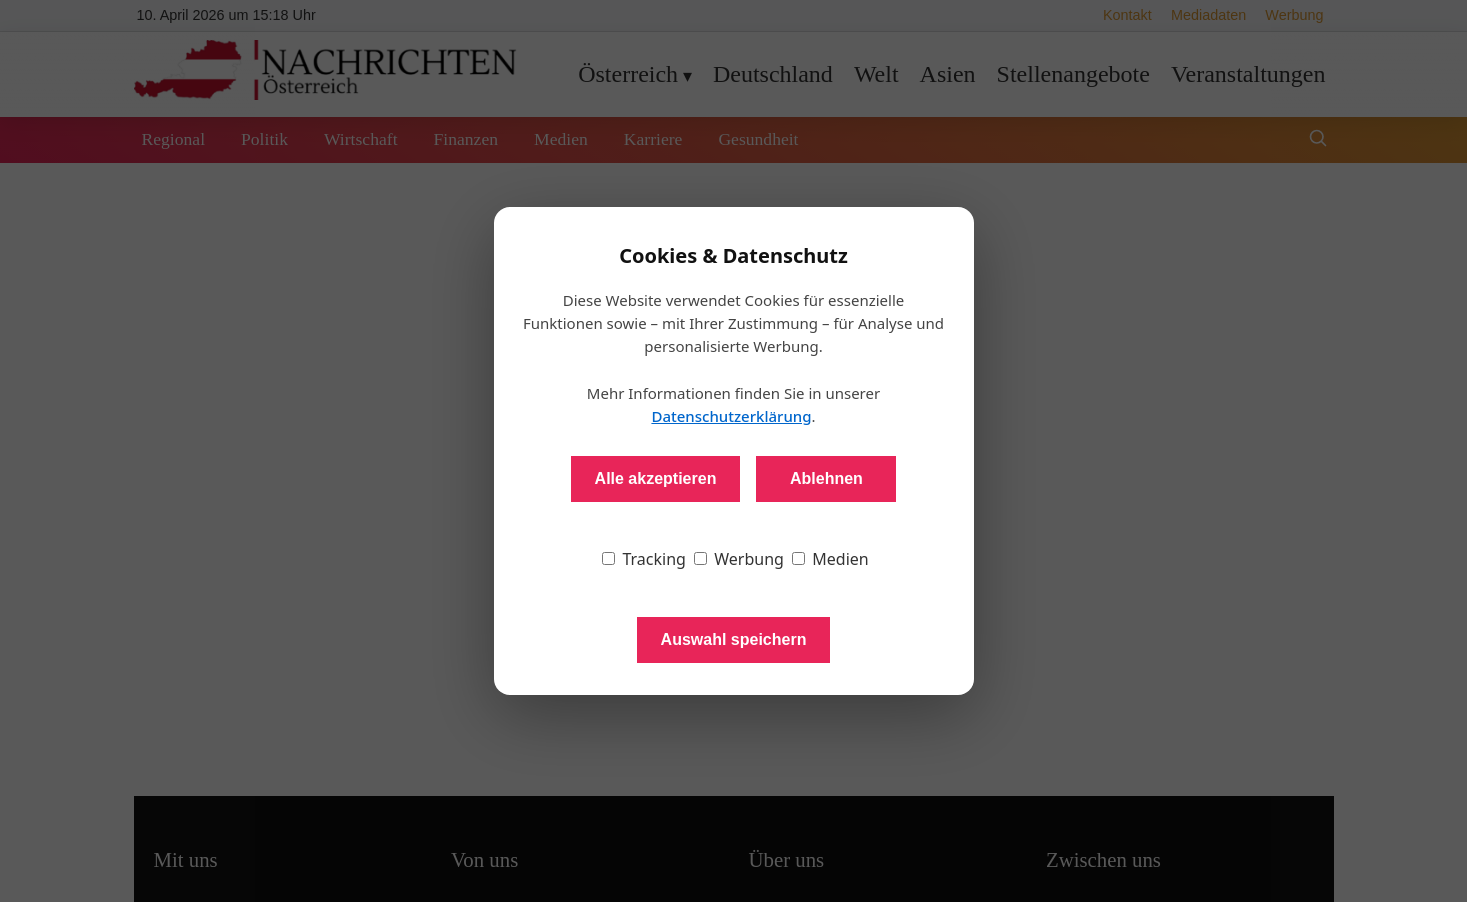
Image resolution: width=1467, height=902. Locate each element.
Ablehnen (826, 478)
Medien (830, 559)
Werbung (739, 559)
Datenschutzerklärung (731, 416)
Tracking (644, 559)
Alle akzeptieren (656, 478)
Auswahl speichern (734, 639)
